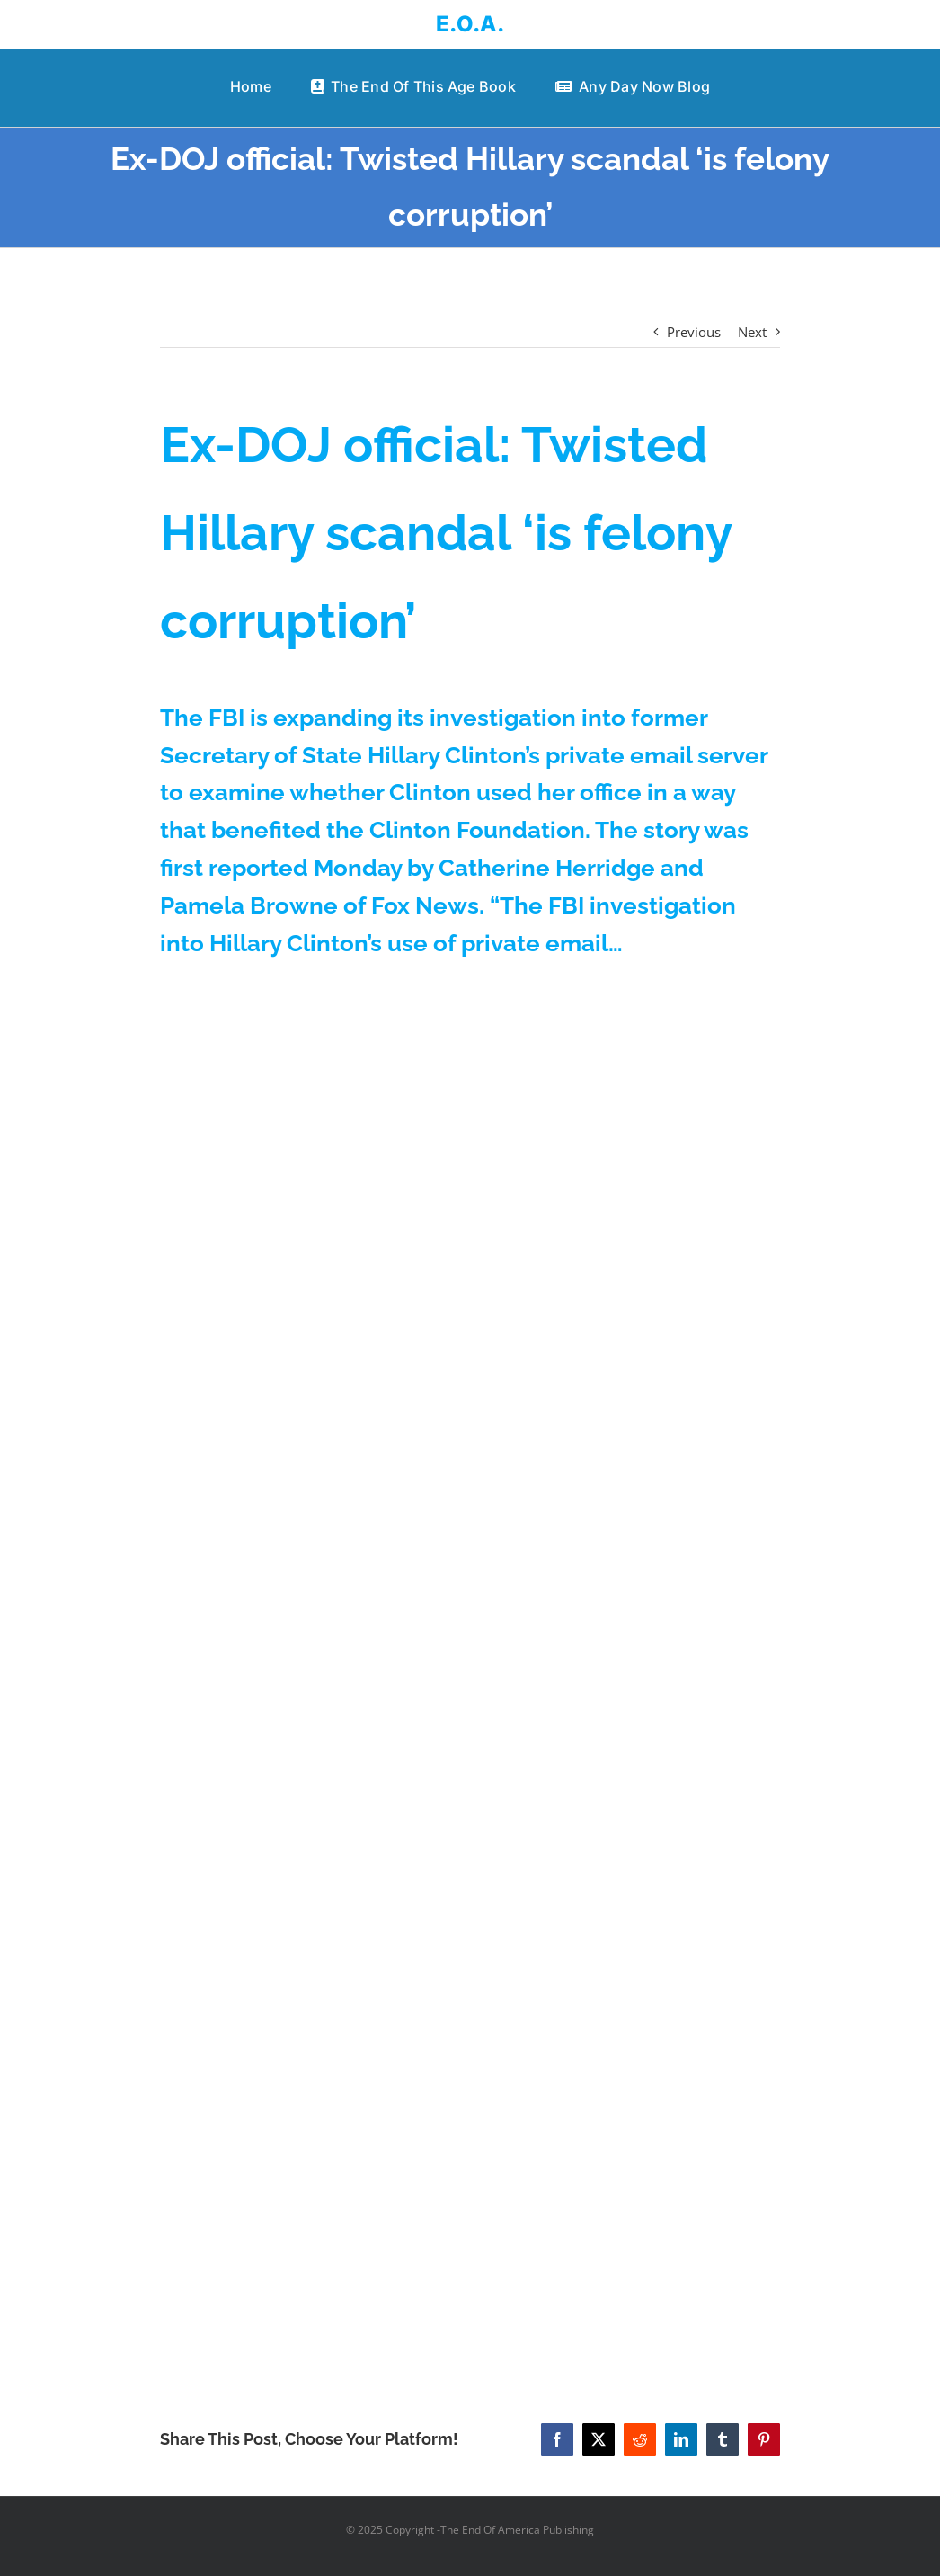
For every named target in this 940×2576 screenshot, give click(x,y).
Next (752, 332)
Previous (694, 332)
